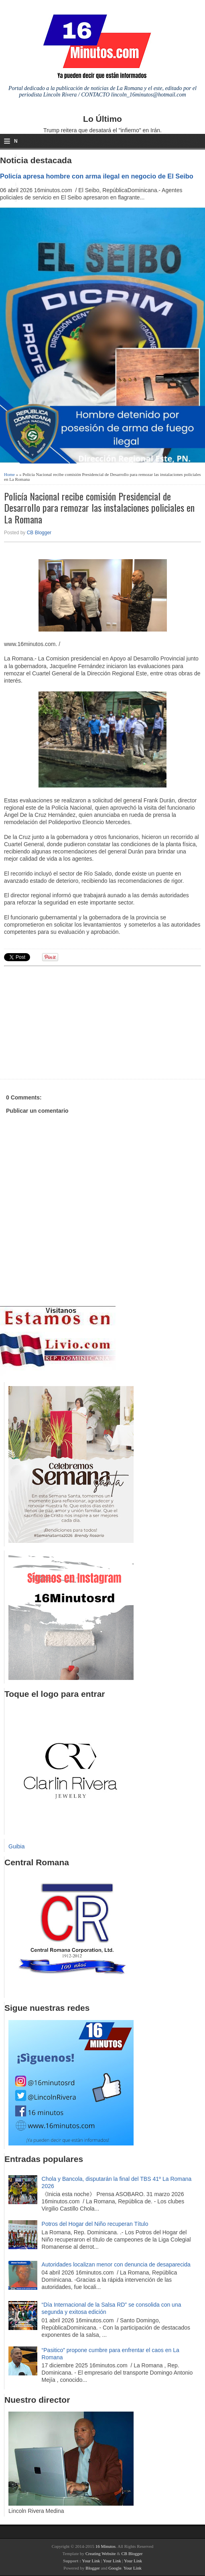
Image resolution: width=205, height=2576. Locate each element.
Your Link (91, 2560)
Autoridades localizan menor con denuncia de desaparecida (116, 2264)
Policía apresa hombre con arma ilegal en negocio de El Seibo (96, 176)
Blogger (92, 2568)
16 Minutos (105, 2546)
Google (114, 2568)
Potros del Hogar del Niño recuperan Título (95, 2224)
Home (9, 474)
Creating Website (100, 2553)
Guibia (16, 1846)
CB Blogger (39, 532)
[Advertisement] (66, 1021)
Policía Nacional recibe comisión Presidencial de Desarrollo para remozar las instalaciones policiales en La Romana (99, 507)
